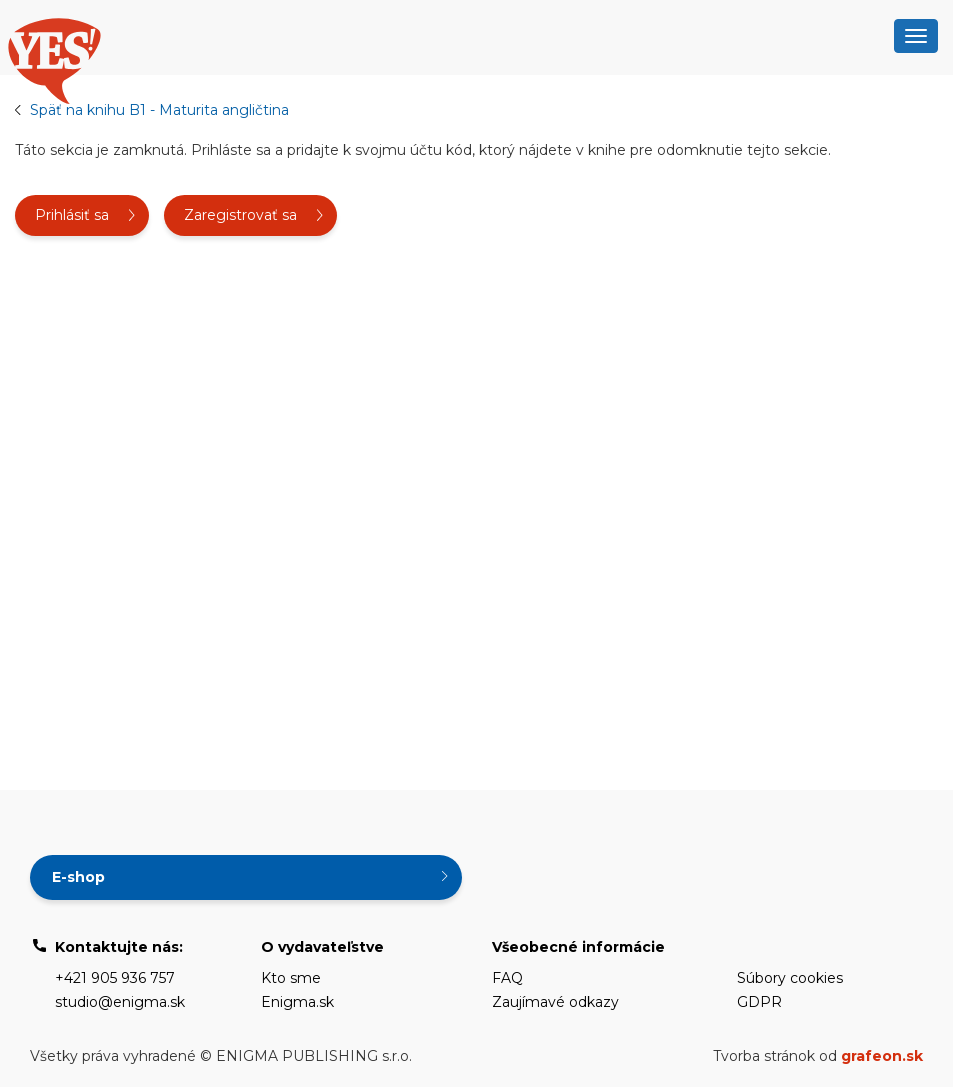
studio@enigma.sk (120, 1002)
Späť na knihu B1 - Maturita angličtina (159, 110)
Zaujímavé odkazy (555, 1002)
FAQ (507, 978)
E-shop (78, 877)
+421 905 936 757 (115, 978)
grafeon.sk (882, 1056)
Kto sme (291, 978)
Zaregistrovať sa (240, 215)
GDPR (759, 1002)
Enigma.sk (297, 1002)
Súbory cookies (790, 978)
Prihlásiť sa (72, 215)
